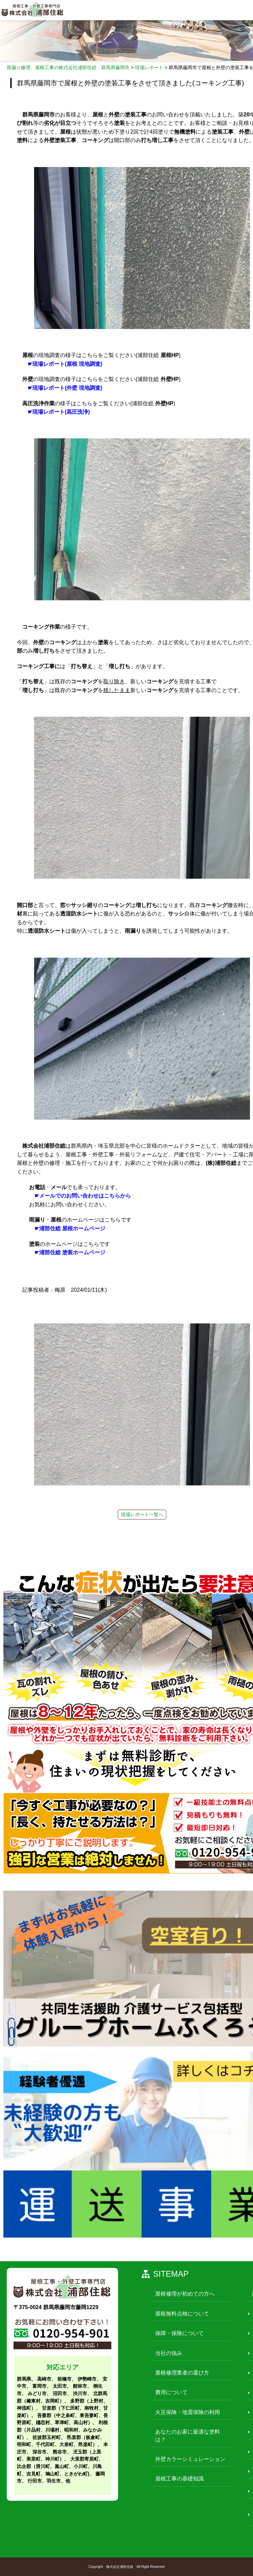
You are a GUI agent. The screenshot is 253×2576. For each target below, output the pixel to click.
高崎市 (44, 2379)
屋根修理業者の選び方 (182, 2373)
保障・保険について (179, 2333)
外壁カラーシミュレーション (190, 2459)
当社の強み (168, 2353)
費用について (171, 2392)
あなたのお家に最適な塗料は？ (187, 2435)
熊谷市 (60, 2452)
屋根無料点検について (182, 2314)
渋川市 (80, 2393)
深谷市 (39, 2452)
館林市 (80, 2386)
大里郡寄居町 (84, 2459)
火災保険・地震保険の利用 (187, 2412)
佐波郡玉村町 (46, 2437)
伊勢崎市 (87, 2379)
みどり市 (37, 2393)
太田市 (60, 2386)
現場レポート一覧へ (142, 1514)
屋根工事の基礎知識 (179, 2479)
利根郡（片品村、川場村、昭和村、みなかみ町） (62, 2430)
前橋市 (64, 2379)
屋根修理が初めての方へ (185, 2294)
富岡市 (39, 2386)
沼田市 (60, 2393)
